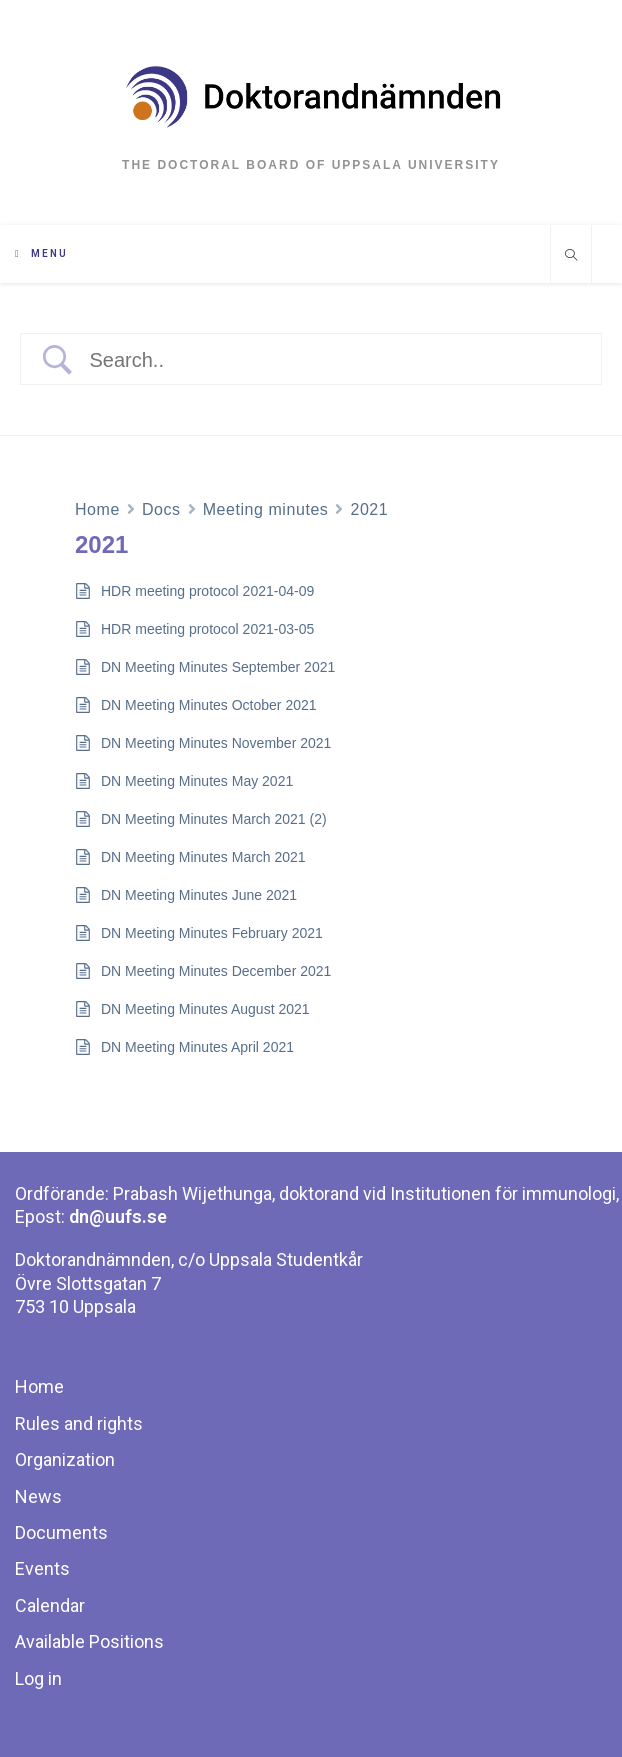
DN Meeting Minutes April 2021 (197, 1047)
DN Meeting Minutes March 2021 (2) (214, 819)
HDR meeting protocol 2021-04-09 (207, 591)
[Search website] (571, 257)
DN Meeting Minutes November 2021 (216, 743)
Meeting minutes (266, 509)
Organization (65, 1459)
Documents (61, 1532)
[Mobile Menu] (41, 253)
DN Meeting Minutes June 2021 (199, 895)
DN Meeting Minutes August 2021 (205, 1009)
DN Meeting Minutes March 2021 (203, 857)
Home (97, 509)
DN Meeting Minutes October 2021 (209, 705)
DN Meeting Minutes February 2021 (212, 933)
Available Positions (89, 1641)
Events (42, 1568)
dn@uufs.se (118, 1216)
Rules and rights (79, 1423)
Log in (38, 1678)
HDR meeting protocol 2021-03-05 (207, 629)
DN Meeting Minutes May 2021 (197, 781)
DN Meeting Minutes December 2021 (216, 971)
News (38, 1496)
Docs (161, 509)
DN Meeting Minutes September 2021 (218, 667)
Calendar (50, 1605)
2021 (369, 509)
